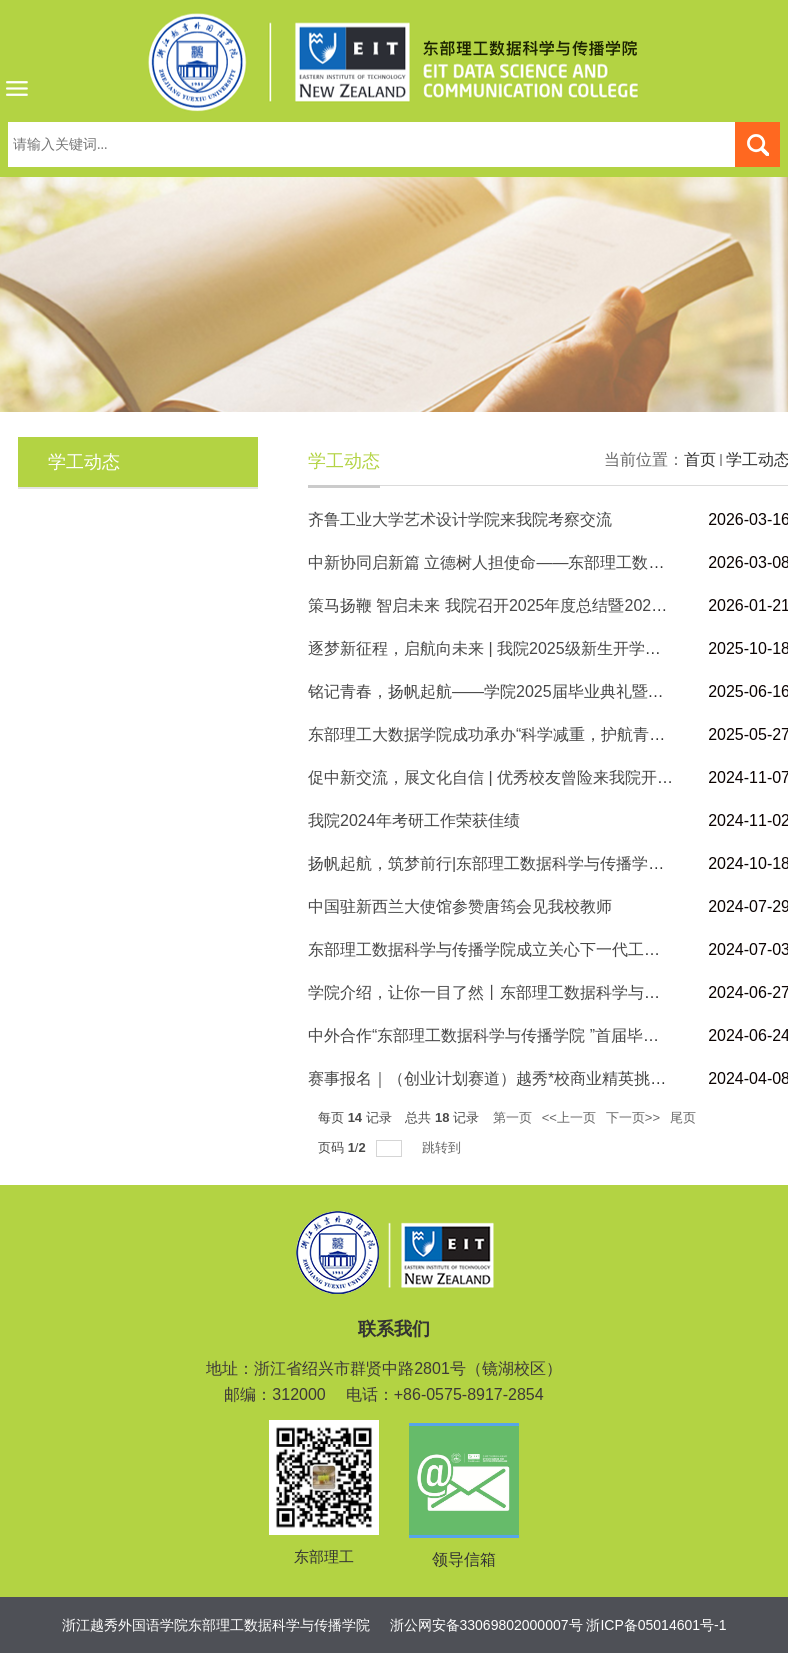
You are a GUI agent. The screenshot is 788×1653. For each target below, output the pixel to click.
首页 (700, 459)
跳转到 (443, 1147)
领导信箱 (464, 1559)
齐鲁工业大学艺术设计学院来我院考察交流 (460, 519)
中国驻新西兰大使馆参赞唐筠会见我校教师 (460, 906)
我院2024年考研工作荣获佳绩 (414, 820)
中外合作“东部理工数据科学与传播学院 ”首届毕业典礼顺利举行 (531, 1035)
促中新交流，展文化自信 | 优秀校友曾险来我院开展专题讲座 (522, 777)
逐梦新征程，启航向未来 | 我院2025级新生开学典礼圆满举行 (524, 648)
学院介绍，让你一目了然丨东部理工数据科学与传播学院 (508, 992)
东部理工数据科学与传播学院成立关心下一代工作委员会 (508, 949)
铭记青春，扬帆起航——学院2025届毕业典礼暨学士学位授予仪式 (542, 691)
